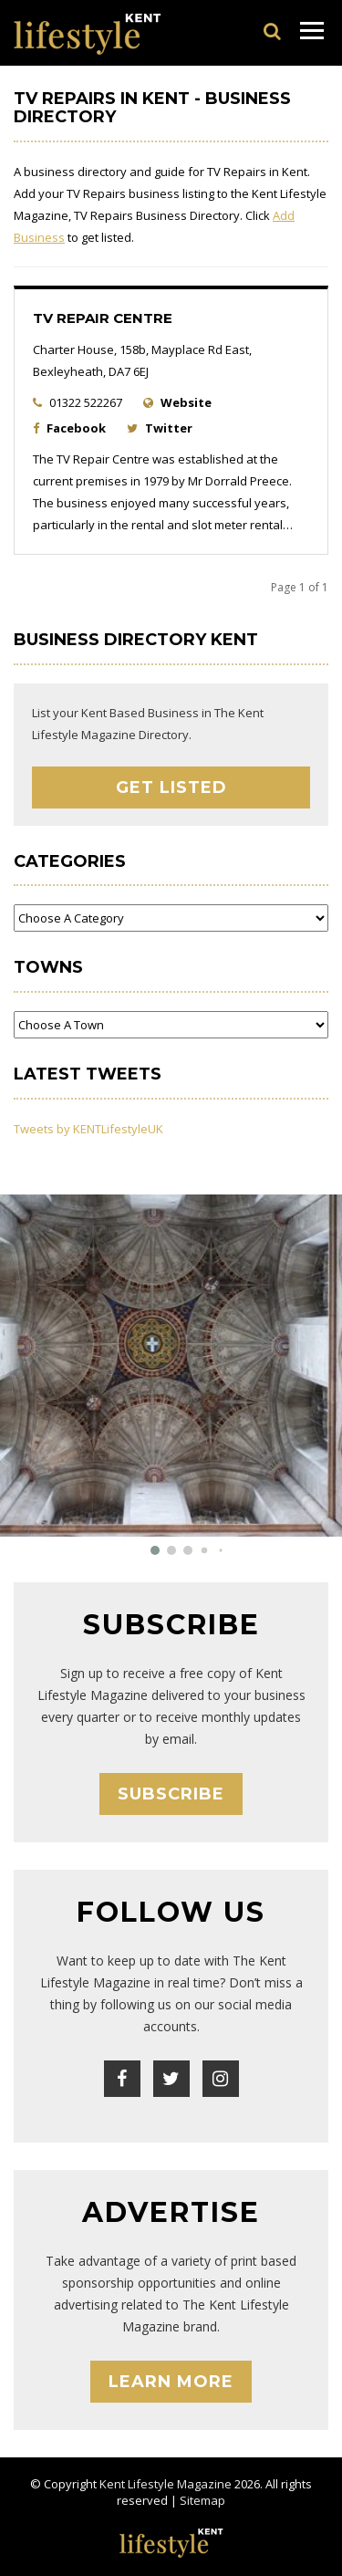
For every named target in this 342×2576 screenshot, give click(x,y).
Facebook (76, 428)
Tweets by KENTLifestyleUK (88, 1129)
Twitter (168, 428)
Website (186, 402)
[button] (155, 1550)
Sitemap (202, 2500)
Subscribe (171, 1794)
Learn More (171, 2382)
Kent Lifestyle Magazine (165, 2484)
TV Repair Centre (102, 318)
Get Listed (171, 787)
